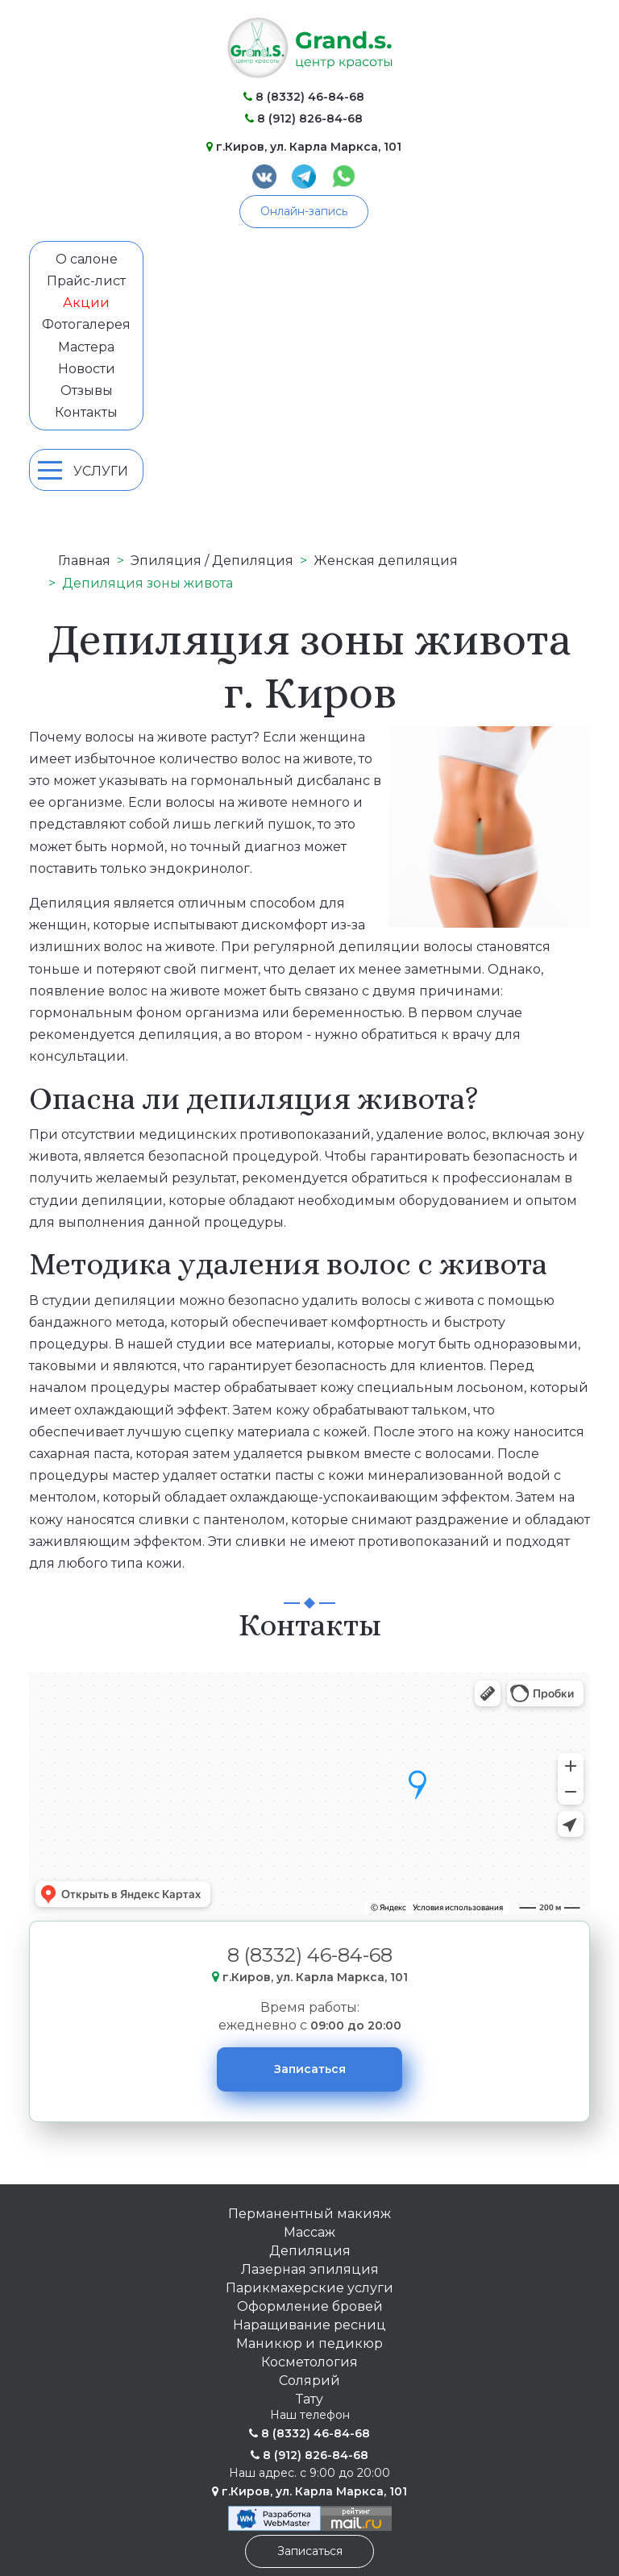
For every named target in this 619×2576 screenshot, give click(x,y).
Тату (309, 2399)
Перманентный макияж (309, 2213)
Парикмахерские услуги (309, 2288)
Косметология (309, 2362)
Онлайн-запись (303, 211)
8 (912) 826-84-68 (304, 118)
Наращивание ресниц (309, 2325)
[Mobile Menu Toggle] (50, 470)
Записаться (310, 2069)
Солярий (309, 2380)
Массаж (309, 2232)
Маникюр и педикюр (309, 2343)
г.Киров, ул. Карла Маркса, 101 (303, 146)
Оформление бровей (310, 2306)
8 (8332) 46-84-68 (303, 96)
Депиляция (310, 2250)
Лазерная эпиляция (310, 2269)
